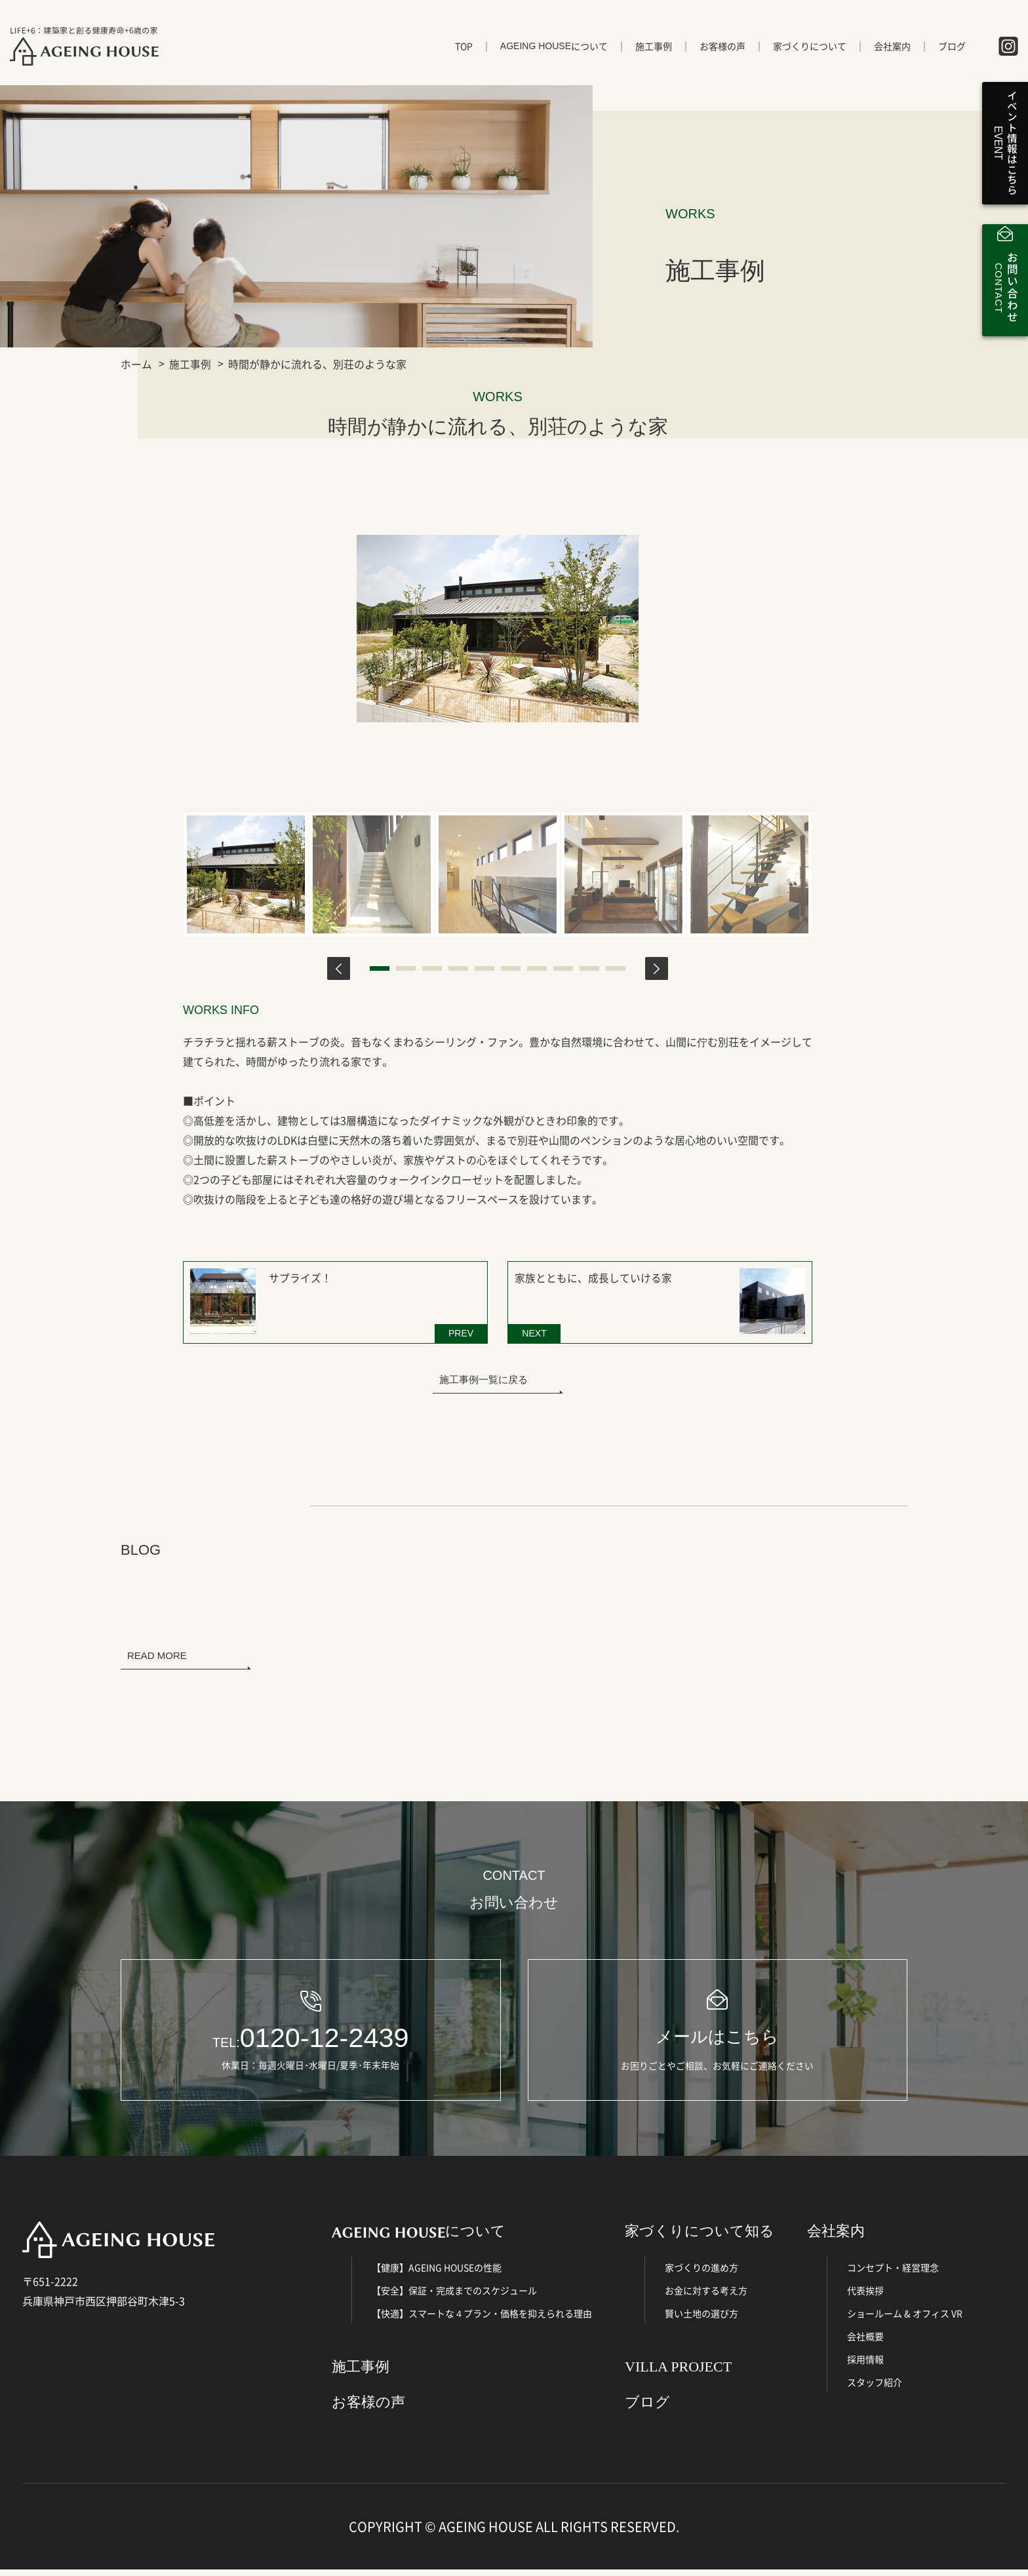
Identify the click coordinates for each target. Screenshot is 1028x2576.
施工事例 (653, 50)
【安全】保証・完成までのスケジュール (454, 2296)
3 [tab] (432, 968)
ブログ (952, 50)
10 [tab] (615, 968)
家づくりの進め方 (701, 2273)
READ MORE (157, 1652)
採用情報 (865, 2364)
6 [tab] (511, 968)
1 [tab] (379, 968)
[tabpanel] (246, 874)
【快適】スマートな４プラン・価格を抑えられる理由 (482, 2319)
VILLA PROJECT (678, 2372)
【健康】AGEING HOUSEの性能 (437, 2273)
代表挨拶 (865, 2296)
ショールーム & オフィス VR (904, 2319)
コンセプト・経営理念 (893, 2273)
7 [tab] (537, 968)
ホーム (136, 364)
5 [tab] (484, 968)
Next (656, 968)
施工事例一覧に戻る (483, 1376)
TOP (464, 50)
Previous (338, 968)
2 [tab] (406, 968)
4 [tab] (458, 968)
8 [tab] (563, 968)
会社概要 (865, 2342)
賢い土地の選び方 (701, 2319)
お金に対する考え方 (706, 2296)
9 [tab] (589, 968)
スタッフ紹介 (874, 2387)
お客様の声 (722, 50)
